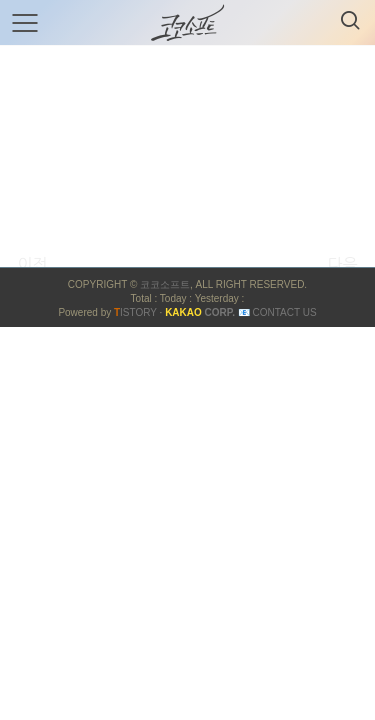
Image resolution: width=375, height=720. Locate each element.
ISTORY (135, 312)
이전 (32, 264)
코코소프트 (165, 284)
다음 (342, 264)
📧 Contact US (277, 312)
